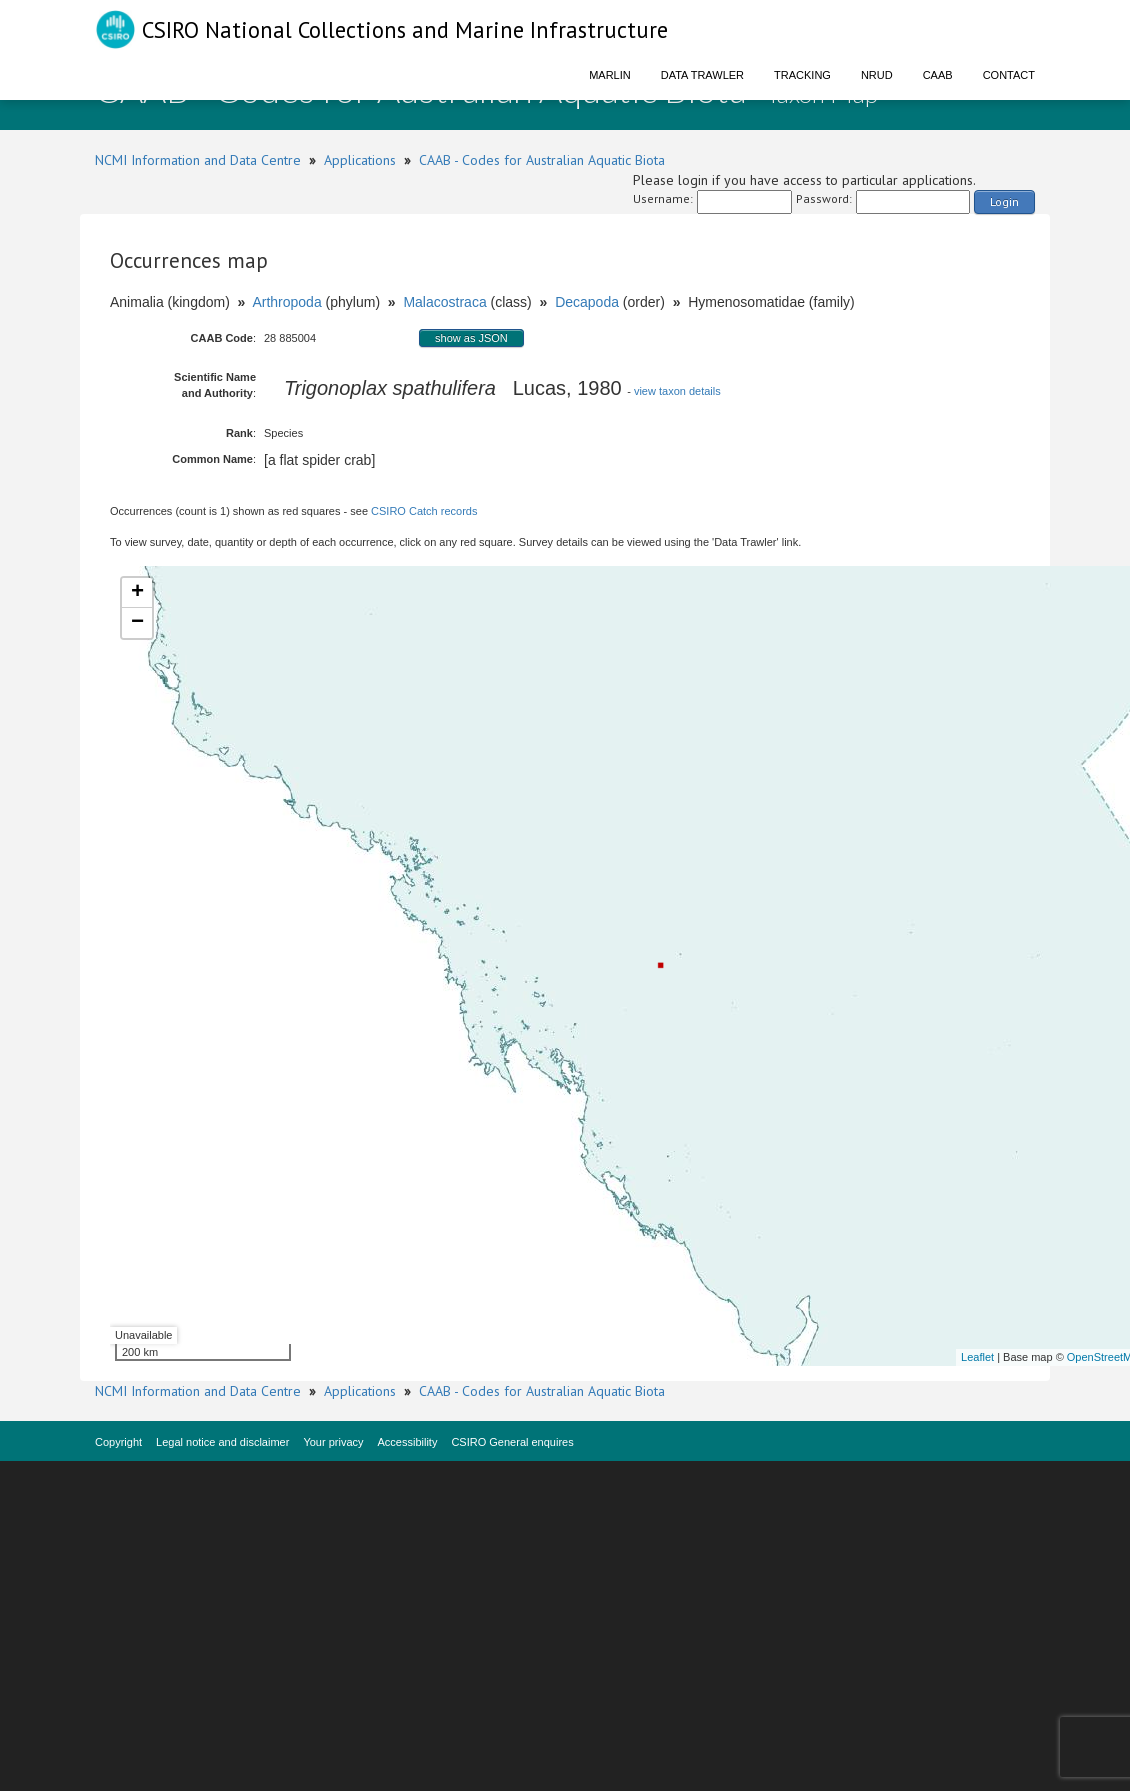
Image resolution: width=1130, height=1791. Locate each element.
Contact (1009, 75)
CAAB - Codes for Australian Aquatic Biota (542, 160)
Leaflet (977, 1357)
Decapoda (587, 302)
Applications (360, 160)
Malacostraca (444, 302)
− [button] (137, 623)
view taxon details (677, 391)
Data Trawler (702, 75)
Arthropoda (286, 302)
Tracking (802, 75)
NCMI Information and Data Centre (198, 160)
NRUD (877, 75)
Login (1004, 201)
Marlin (610, 75)
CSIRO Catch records (424, 511)
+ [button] (137, 593)
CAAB (938, 75)
